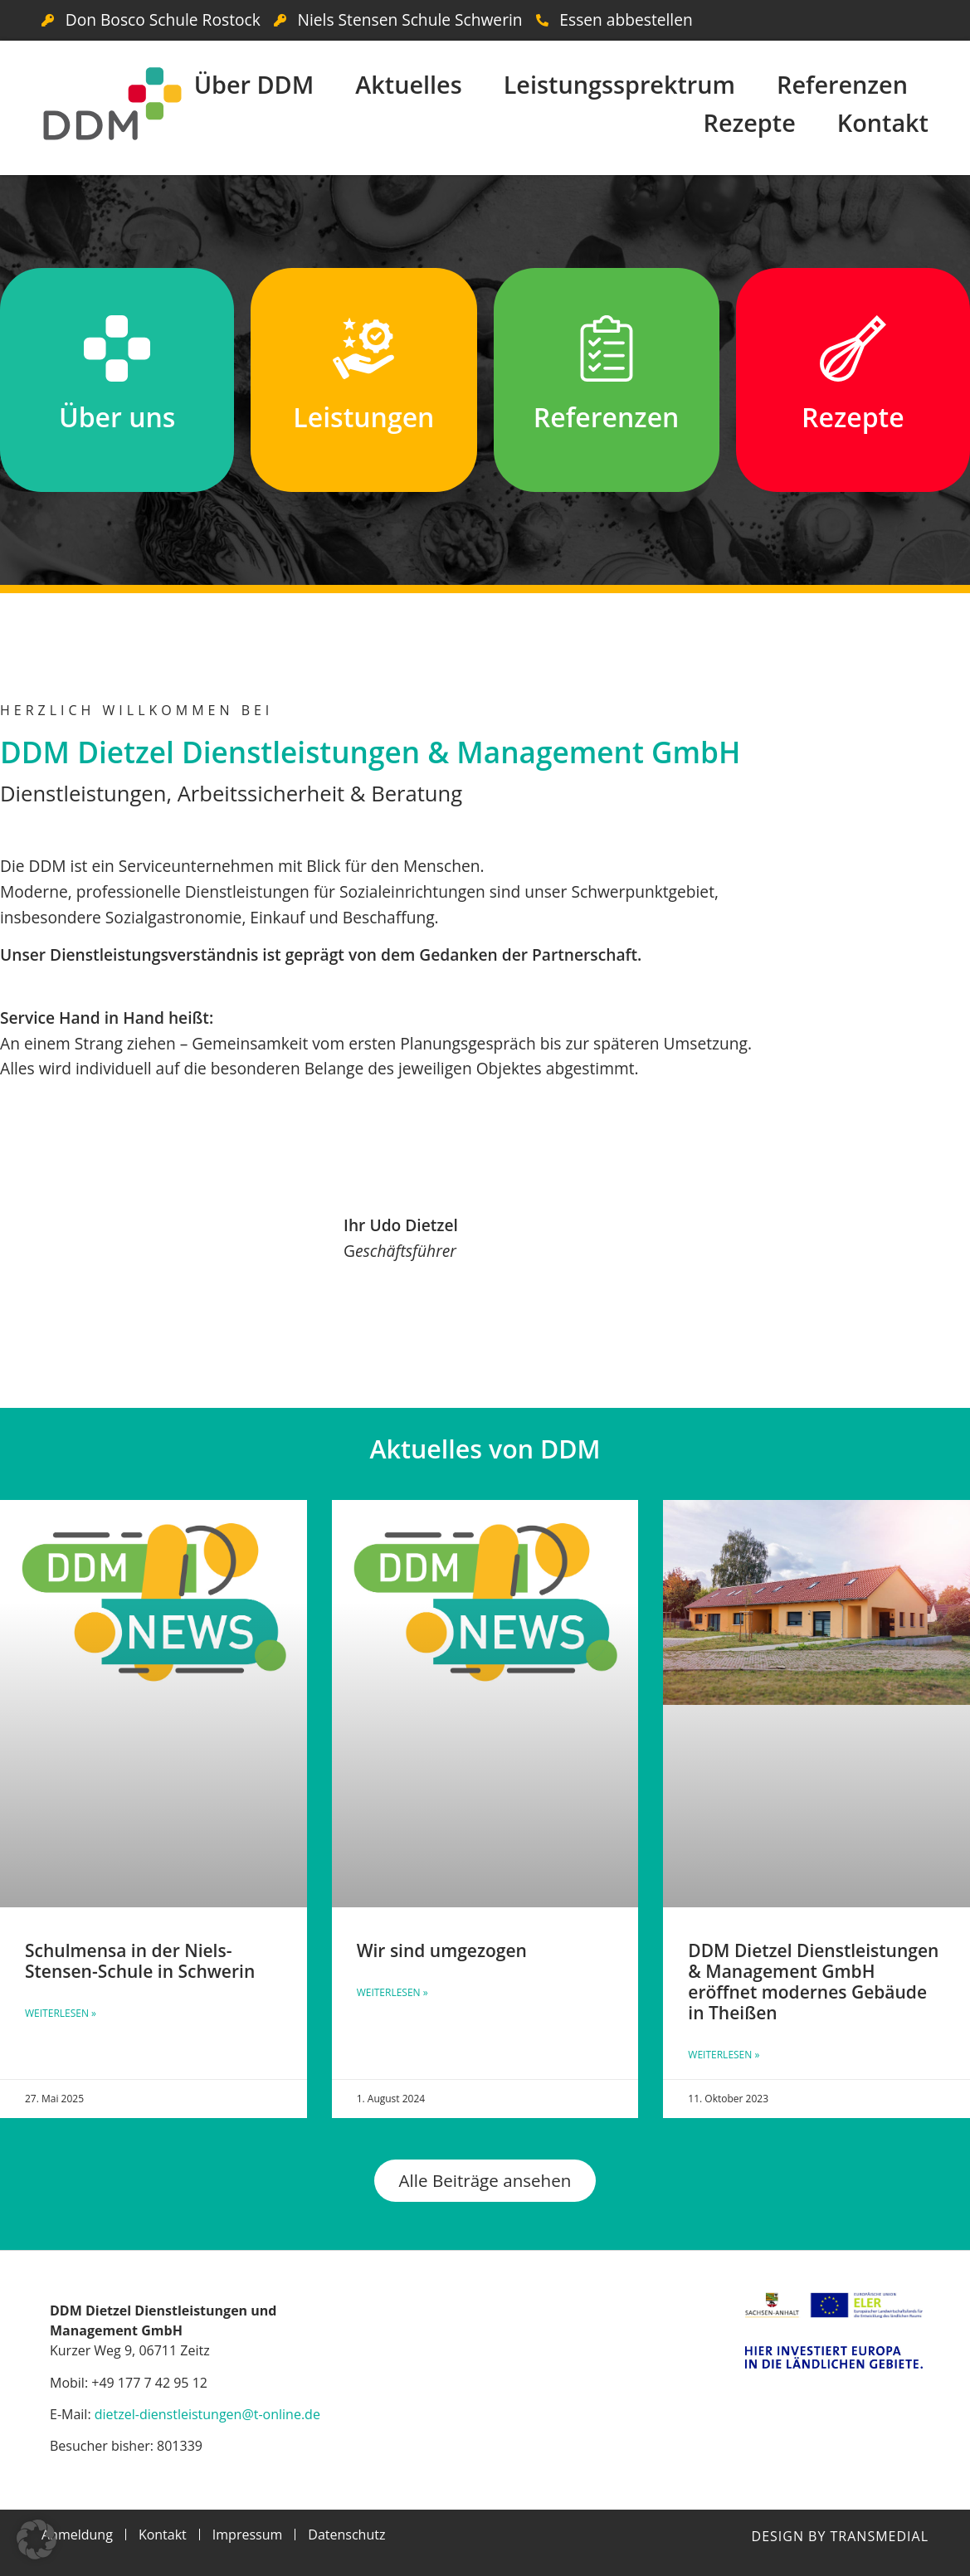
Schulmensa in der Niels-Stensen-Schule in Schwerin (140, 1961)
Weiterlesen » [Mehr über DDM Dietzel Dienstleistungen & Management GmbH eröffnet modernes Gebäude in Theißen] (723, 2055)
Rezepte (749, 122)
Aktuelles (408, 84)
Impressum (247, 2534)
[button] (36, 2539)
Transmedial (880, 2536)
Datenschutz (346, 2534)
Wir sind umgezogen (442, 1950)
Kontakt (883, 122)
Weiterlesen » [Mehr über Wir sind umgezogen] (392, 1992)
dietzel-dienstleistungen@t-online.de (207, 2414)
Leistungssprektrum (619, 84)
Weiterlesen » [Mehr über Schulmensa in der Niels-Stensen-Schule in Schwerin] (60, 2013)
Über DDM (254, 84)
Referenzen (842, 84)
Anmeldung (77, 2534)
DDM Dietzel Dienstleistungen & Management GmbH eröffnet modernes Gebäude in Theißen (813, 1982)
